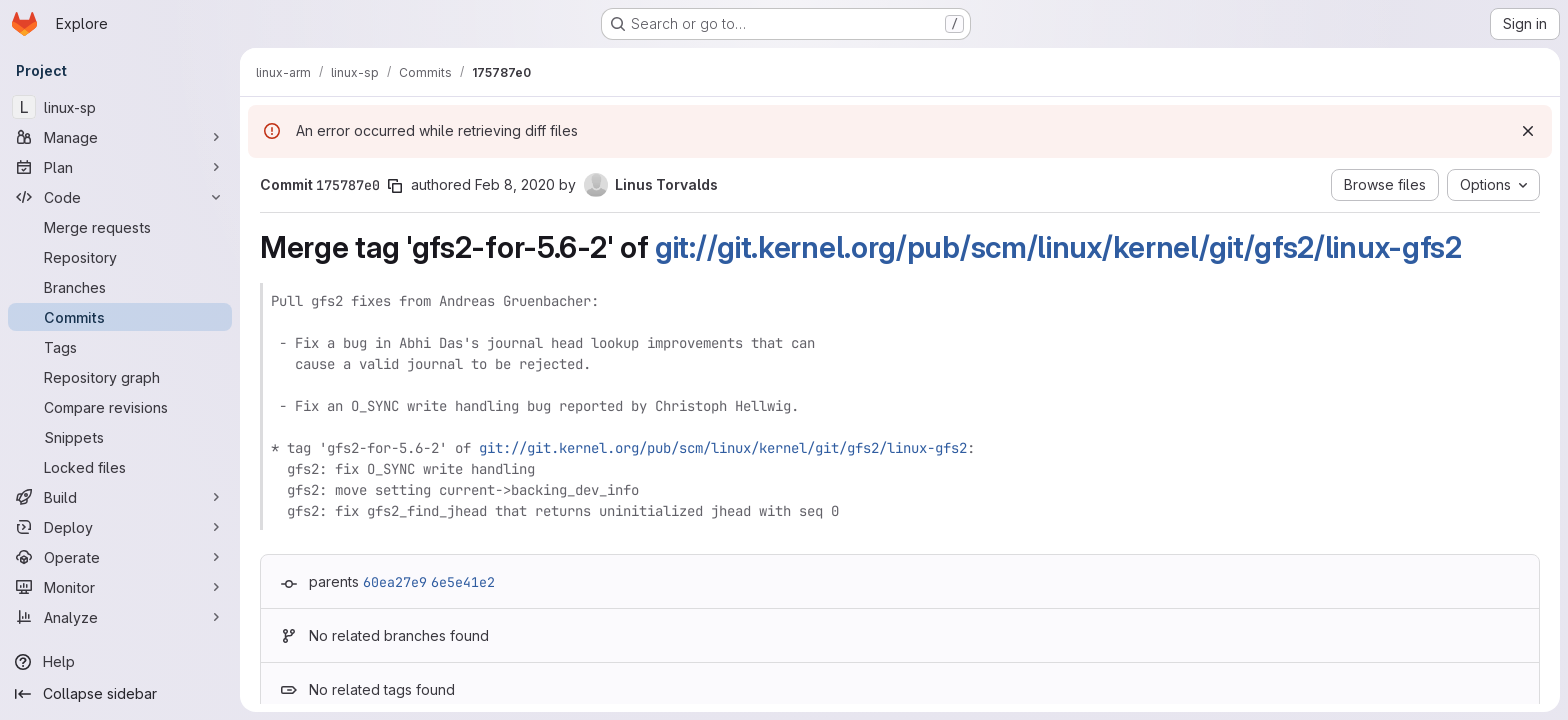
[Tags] (120, 347)
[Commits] (120, 317)
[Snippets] (120, 437)
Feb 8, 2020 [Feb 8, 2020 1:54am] (515, 184)
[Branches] (120, 287)
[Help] (120, 662)
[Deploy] (120, 527)
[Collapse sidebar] (120, 694)
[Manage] (120, 137)
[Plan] (120, 167)
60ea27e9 (395, 582)
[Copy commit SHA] (395, 186)
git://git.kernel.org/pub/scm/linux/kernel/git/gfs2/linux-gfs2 (1058, 247)
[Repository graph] (120, 377)
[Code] (120, 197)
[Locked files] (120, 467)
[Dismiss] (1528, 131)
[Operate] (120, 557)
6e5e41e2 (463, 582)
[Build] (120, 497)
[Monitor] (120, 587)
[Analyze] (120, 617)
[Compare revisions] (120, 407)
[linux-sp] (120, 107)
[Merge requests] (120, 227)
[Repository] (120, 257)
